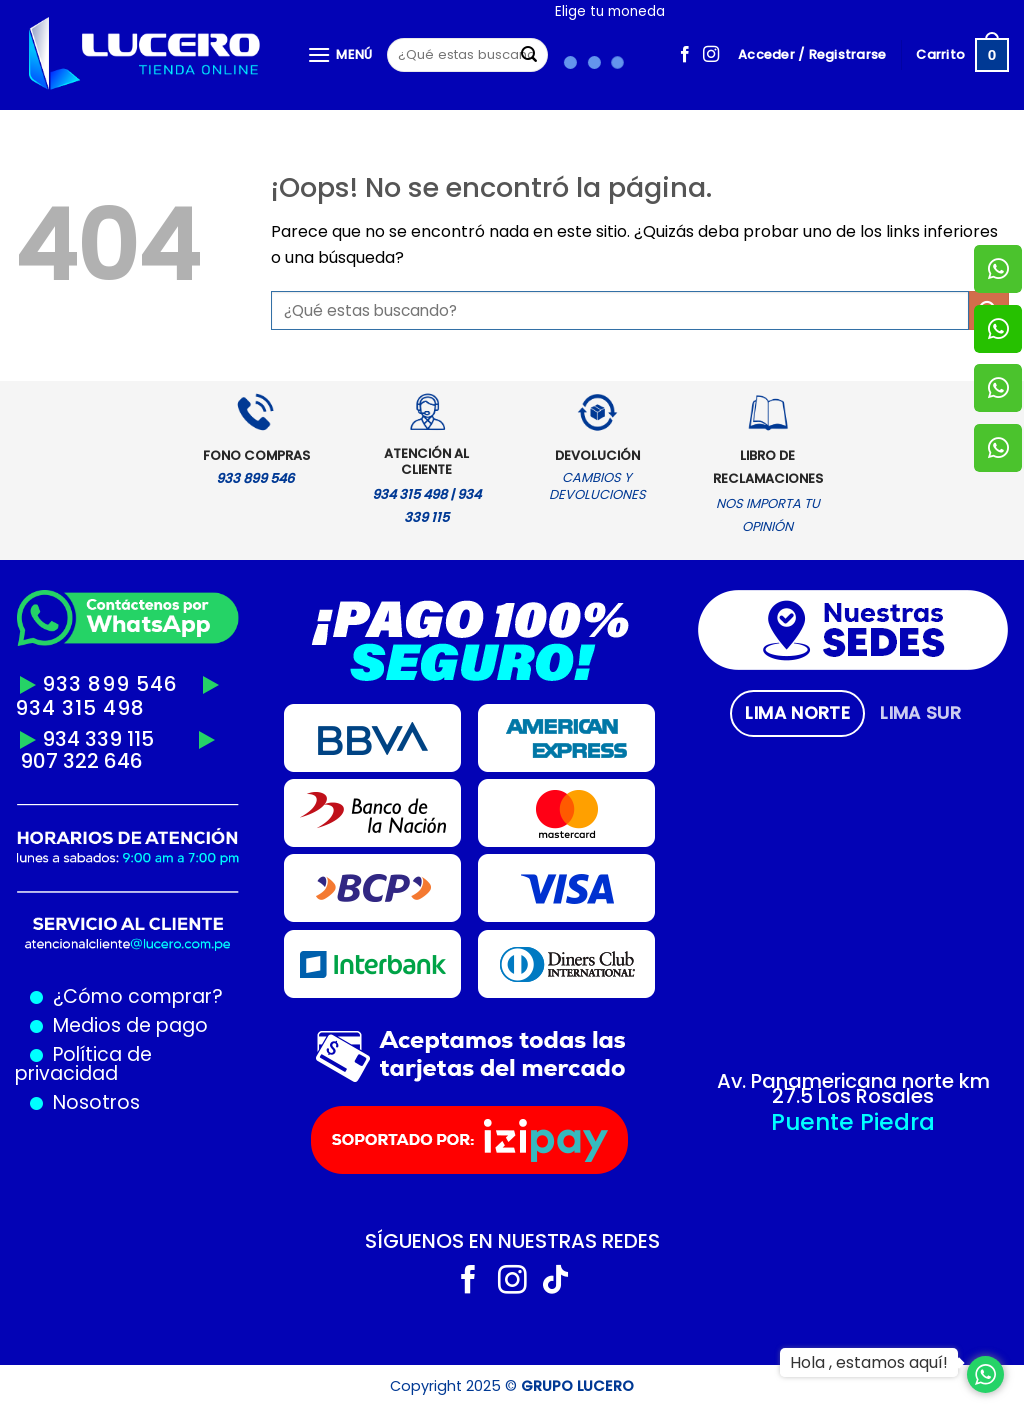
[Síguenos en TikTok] (555, 1282)
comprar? (173, 996)
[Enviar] (529, 55)
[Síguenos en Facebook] (685, 55)
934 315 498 (80, 708)
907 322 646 (81, 761)
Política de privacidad (83, 1064)
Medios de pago (125, 1025)
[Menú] (340, 54)
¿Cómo (88, 996)
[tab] (797, 713)
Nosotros (96, 1102)
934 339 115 (98, 739)
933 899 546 (110, 684)
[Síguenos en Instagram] (711, 55)
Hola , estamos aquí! (869, 1362)
